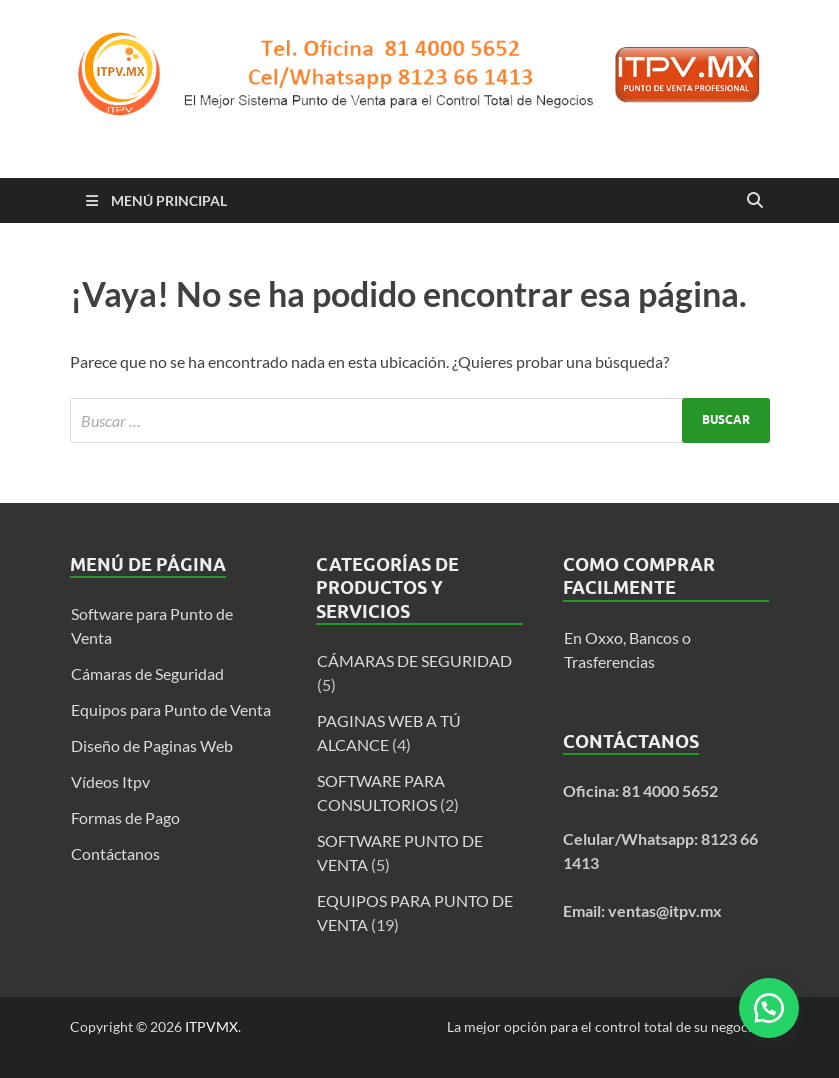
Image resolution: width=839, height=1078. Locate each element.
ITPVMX (211, 1026)
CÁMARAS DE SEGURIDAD (414, 660)
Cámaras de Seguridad (147, 673)
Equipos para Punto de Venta (171, 709)
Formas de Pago (125, 817)
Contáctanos (115, 853)
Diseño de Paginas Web (152, 745)
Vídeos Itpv (110, 781)
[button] (769, 1008)
